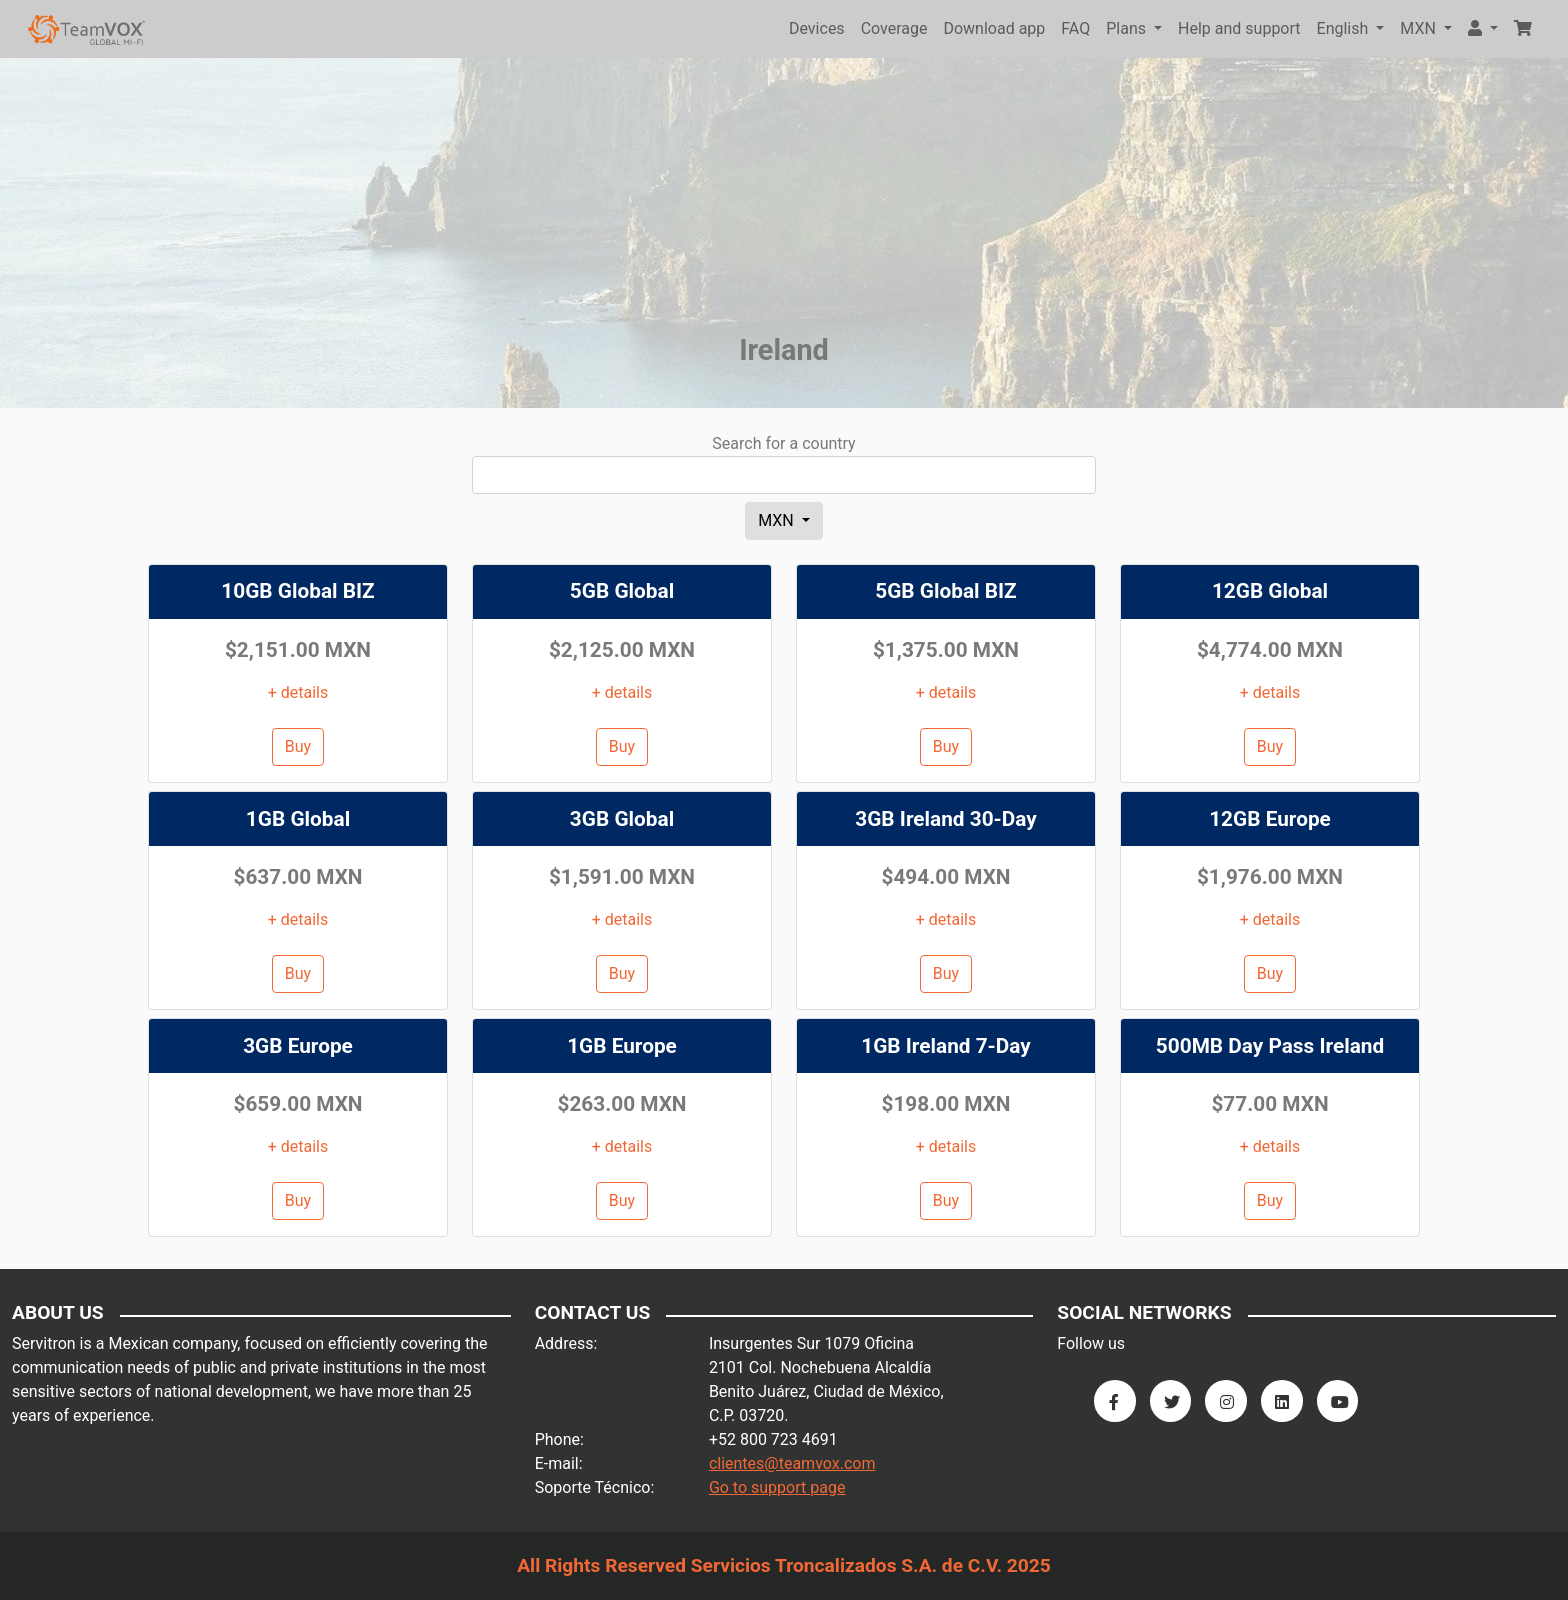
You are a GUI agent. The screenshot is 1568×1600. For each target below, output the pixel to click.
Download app (994, 28)
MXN (778, 520)
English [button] (1345, 28)
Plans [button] (1128, 28)
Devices (817, 28)
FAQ (1075, 28)
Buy (298, 746)
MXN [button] (1420, 28)
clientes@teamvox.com (792, 1463)
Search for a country (783, 443)
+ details (298, 692)
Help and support (1239, 28)
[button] (1483, 29)
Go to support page (777, 1487)
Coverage (894, 28)
